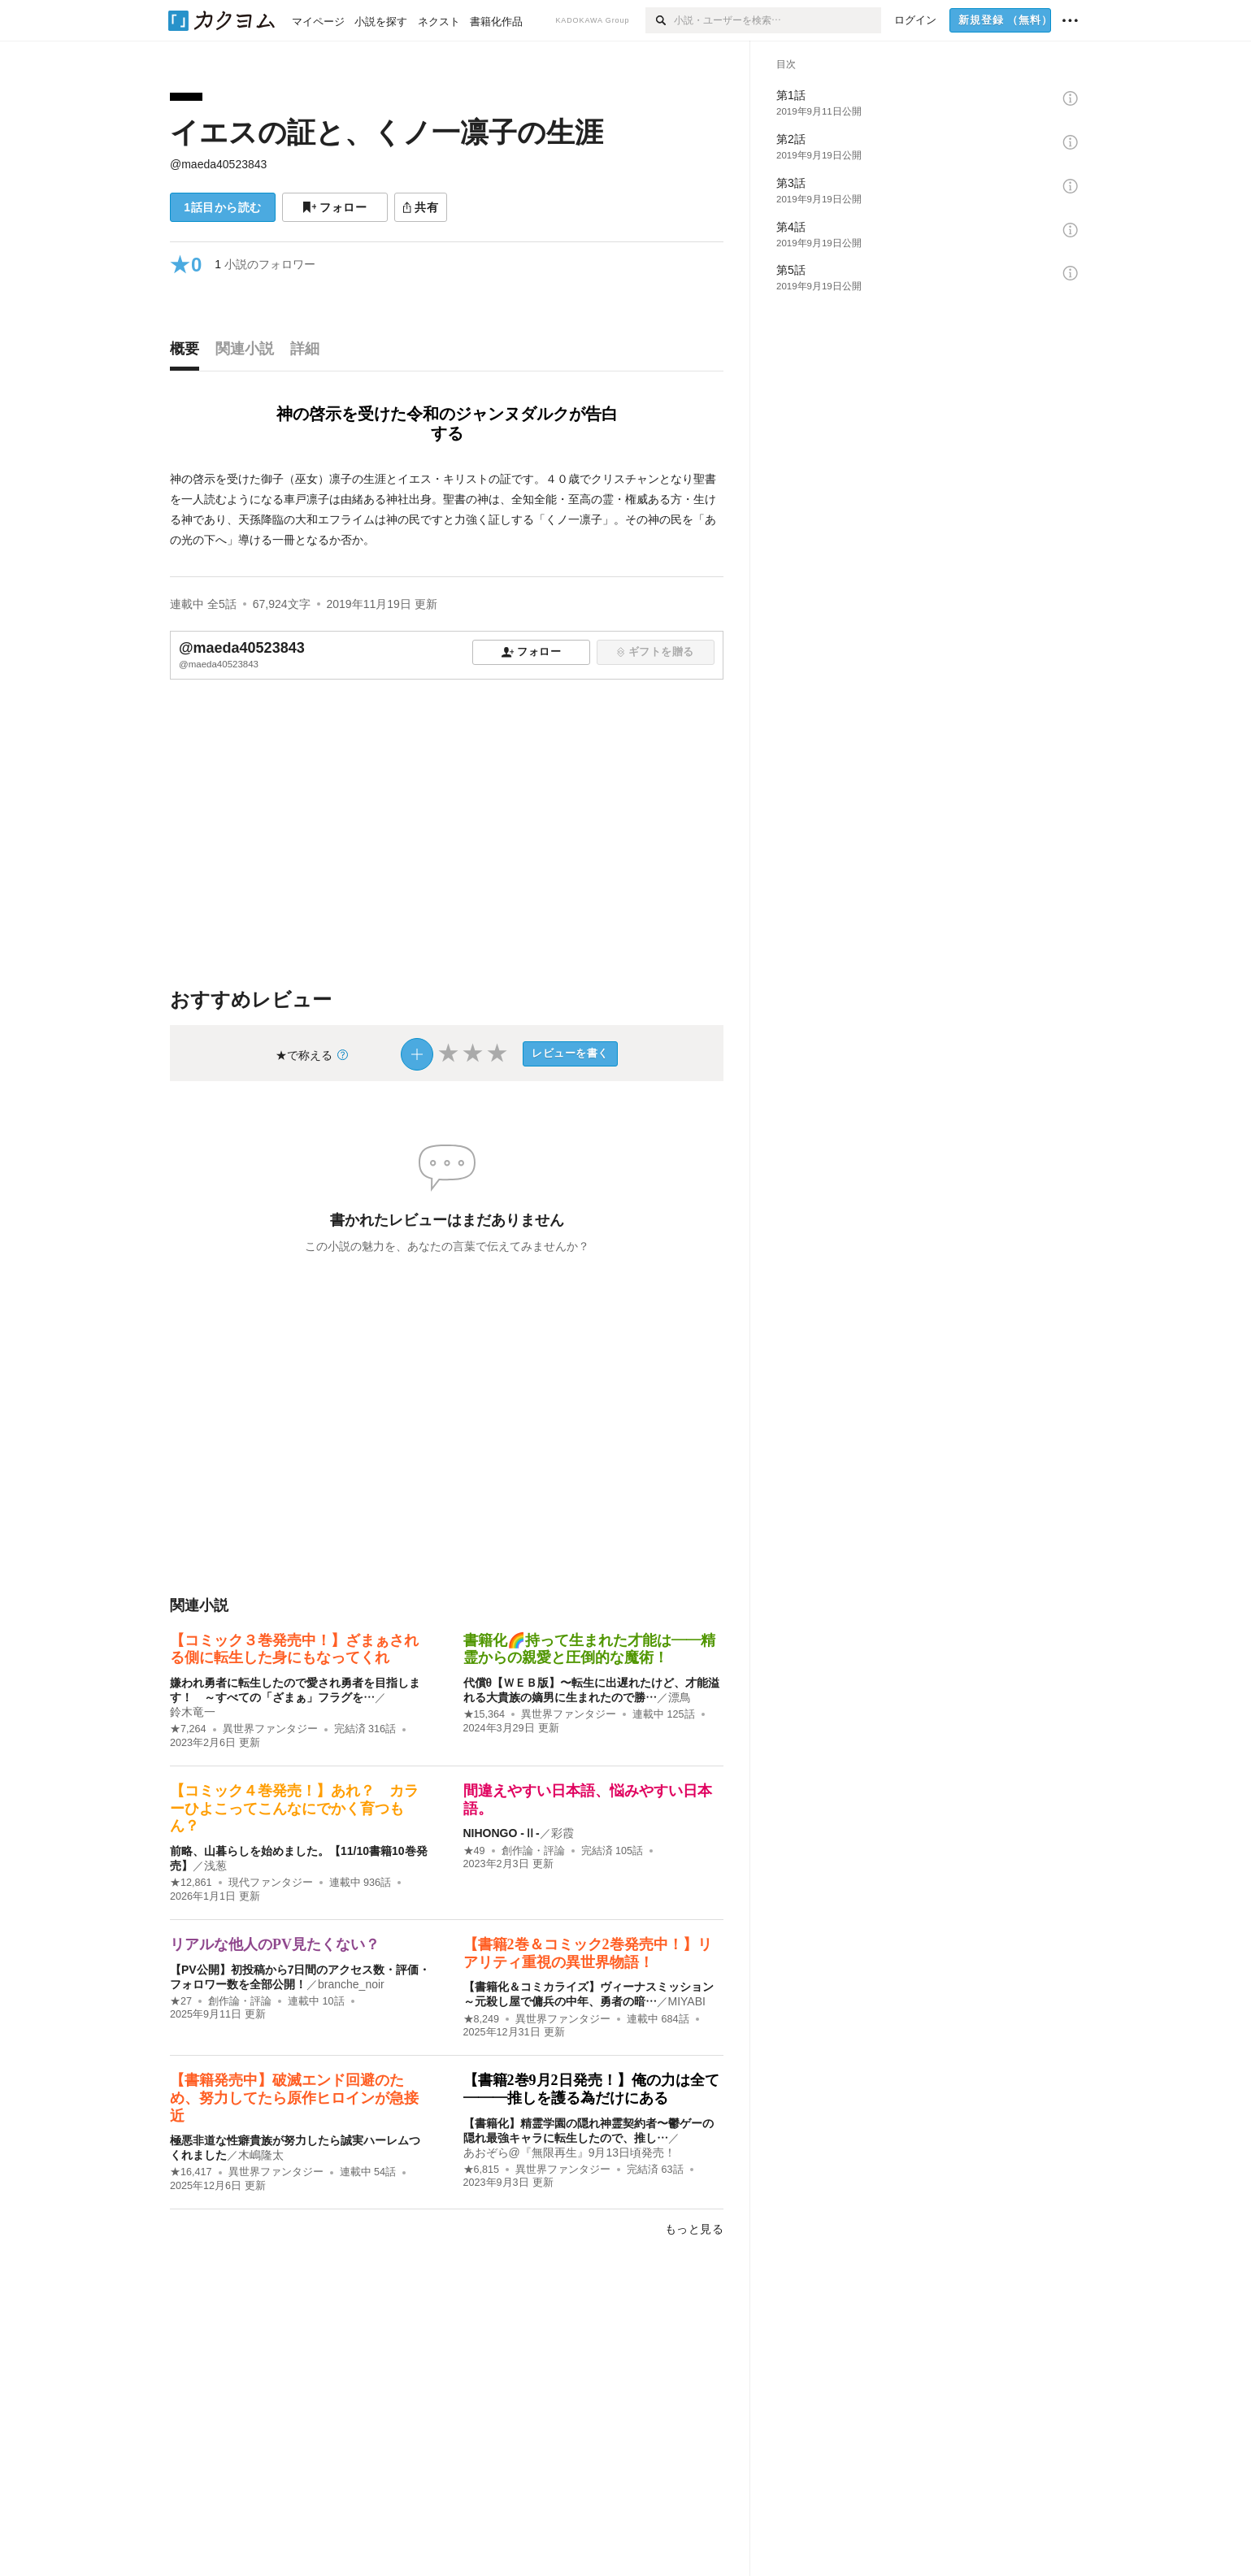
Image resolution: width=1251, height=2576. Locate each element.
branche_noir (351, 1984)
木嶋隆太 (261, 2154)
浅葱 (215, 1865)
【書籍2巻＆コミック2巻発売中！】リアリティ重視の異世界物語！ (587, 1953)
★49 (474, 1851)
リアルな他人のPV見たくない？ (275, 1944)
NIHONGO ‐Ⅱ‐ (501, 1833)
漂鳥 (679, 1697)
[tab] (188, 353)
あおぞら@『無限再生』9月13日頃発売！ (569, 2152)
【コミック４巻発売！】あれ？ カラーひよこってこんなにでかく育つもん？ (294, 1808)
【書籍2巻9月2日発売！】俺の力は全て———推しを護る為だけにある (591, 2089)
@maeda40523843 (218, 164)
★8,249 (481, 2019)
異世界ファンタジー (270, 1729)
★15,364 (484, 1714)
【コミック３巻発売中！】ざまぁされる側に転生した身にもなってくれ (294, 1649)
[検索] (659, 20)
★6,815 (481, 2169)
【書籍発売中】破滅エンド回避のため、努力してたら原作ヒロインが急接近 (294, 2097)
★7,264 (188, 1729)
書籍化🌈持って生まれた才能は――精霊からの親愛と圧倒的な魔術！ (589, 1649)
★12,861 (191, 1882)
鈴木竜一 (192, 1711)
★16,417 (191, 2172)
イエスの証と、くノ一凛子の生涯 (386, 132)
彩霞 (562, 1833)
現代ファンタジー (270, 1882)
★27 (181, 2001)
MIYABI (687, 2001)
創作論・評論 (533, 1851)
